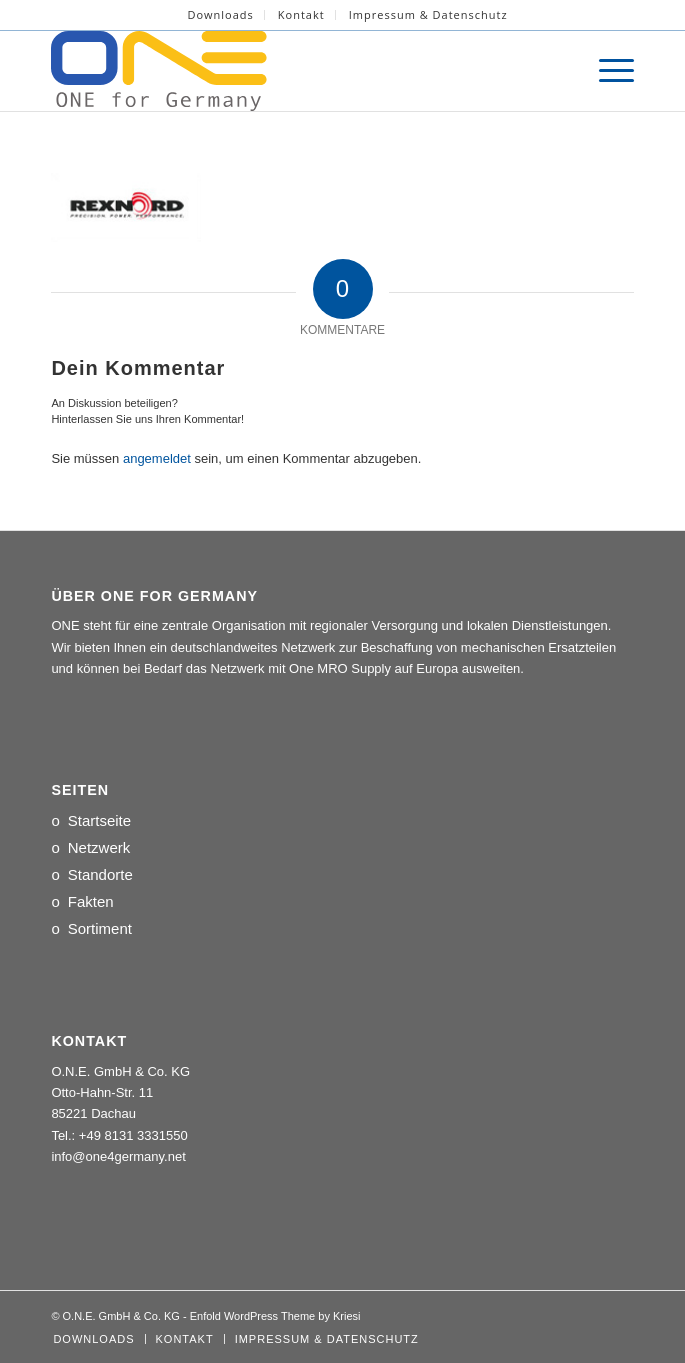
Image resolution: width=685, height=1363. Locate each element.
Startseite (99, 820)
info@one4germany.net (118, 1156)
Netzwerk (99, 847)
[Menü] (606, 71)
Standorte (100, 874)
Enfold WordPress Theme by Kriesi (275, 1316)
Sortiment (100, 928)
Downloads (220, 14)
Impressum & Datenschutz (428, 14)
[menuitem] (220, 15)
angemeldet (157, 458)
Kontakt (301, 14)
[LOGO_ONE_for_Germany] (284, 71)
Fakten (91, 901)
